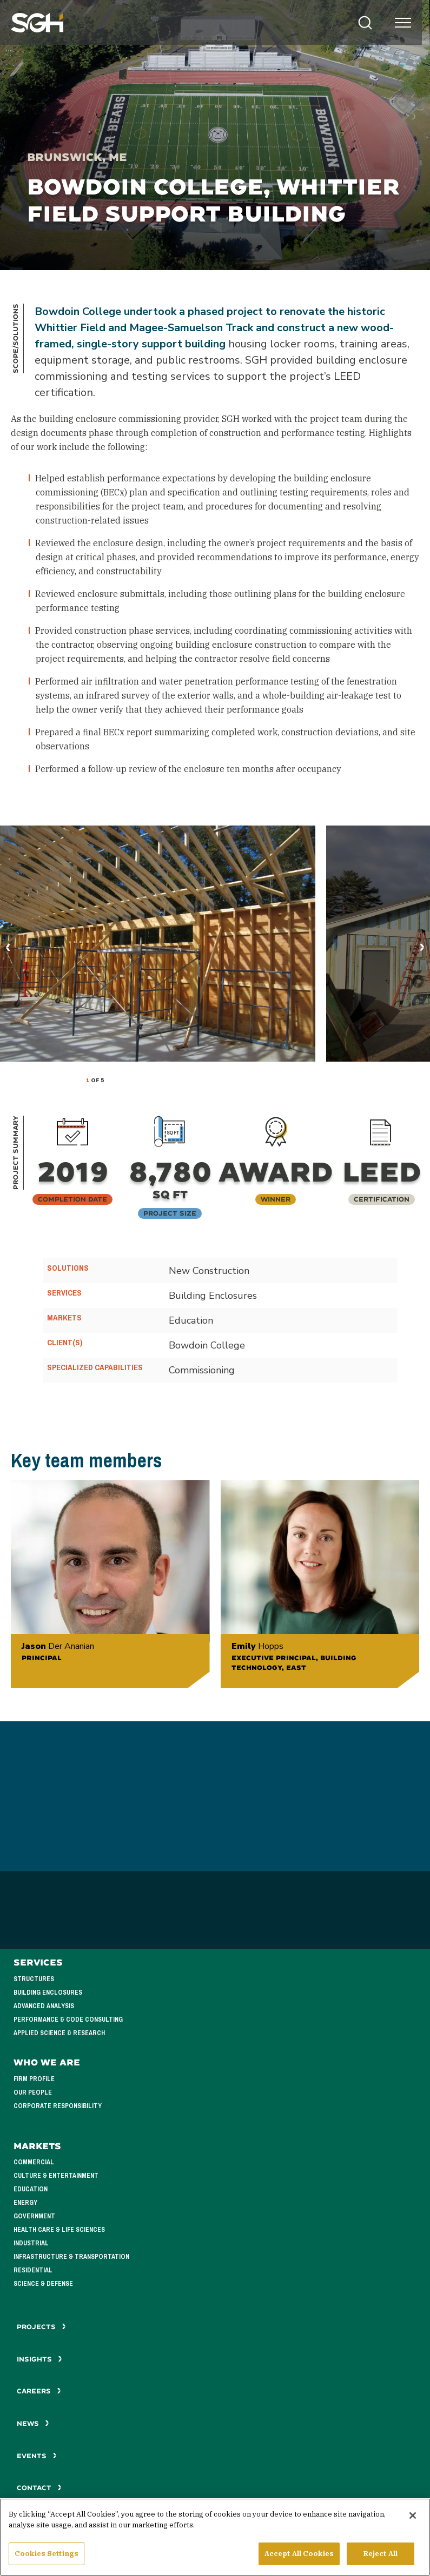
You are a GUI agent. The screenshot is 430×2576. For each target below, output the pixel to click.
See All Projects (215, 2346)
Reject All (380, 2554)
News (33, 2423)
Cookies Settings (46, 2554)
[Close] (413, 2516)
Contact (39, 2488)
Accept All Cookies (299, 2554)
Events (37, 2456)
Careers (39, 2391)
